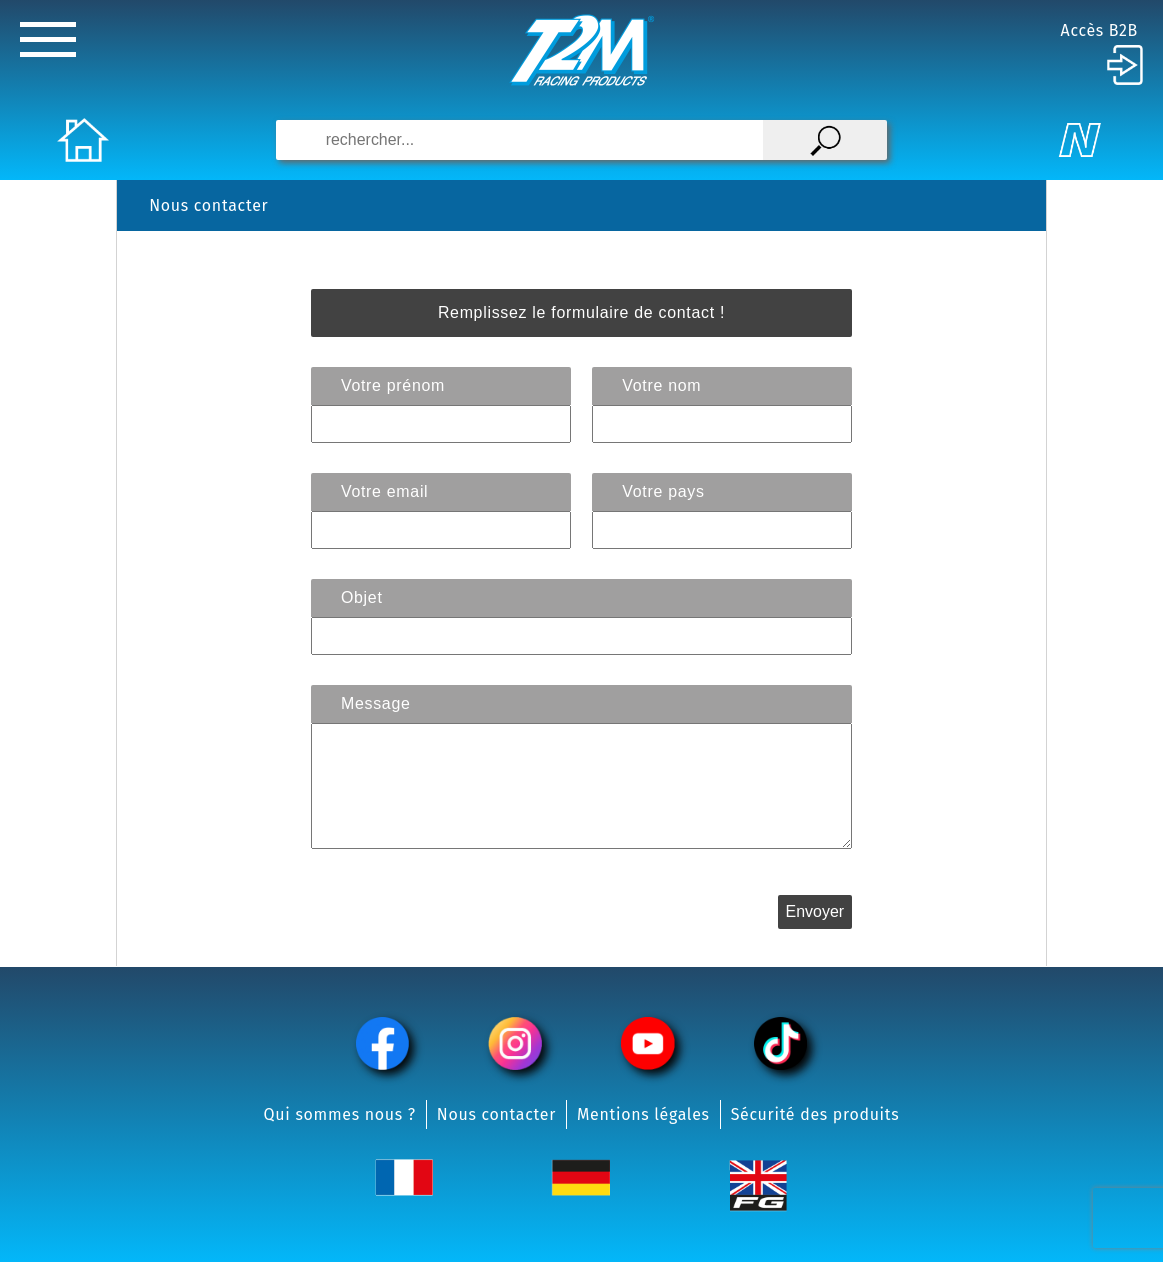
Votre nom (661, 385)
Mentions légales (643, 1114)
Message (376, 703)
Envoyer (815, 911)
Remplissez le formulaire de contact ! (581, 312)
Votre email (384, 491)
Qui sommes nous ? (340, 1114)
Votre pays (663, 491)
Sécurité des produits (815, 1114)
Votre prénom (393, 385)
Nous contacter (496, 1114)
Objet (362, 597)
